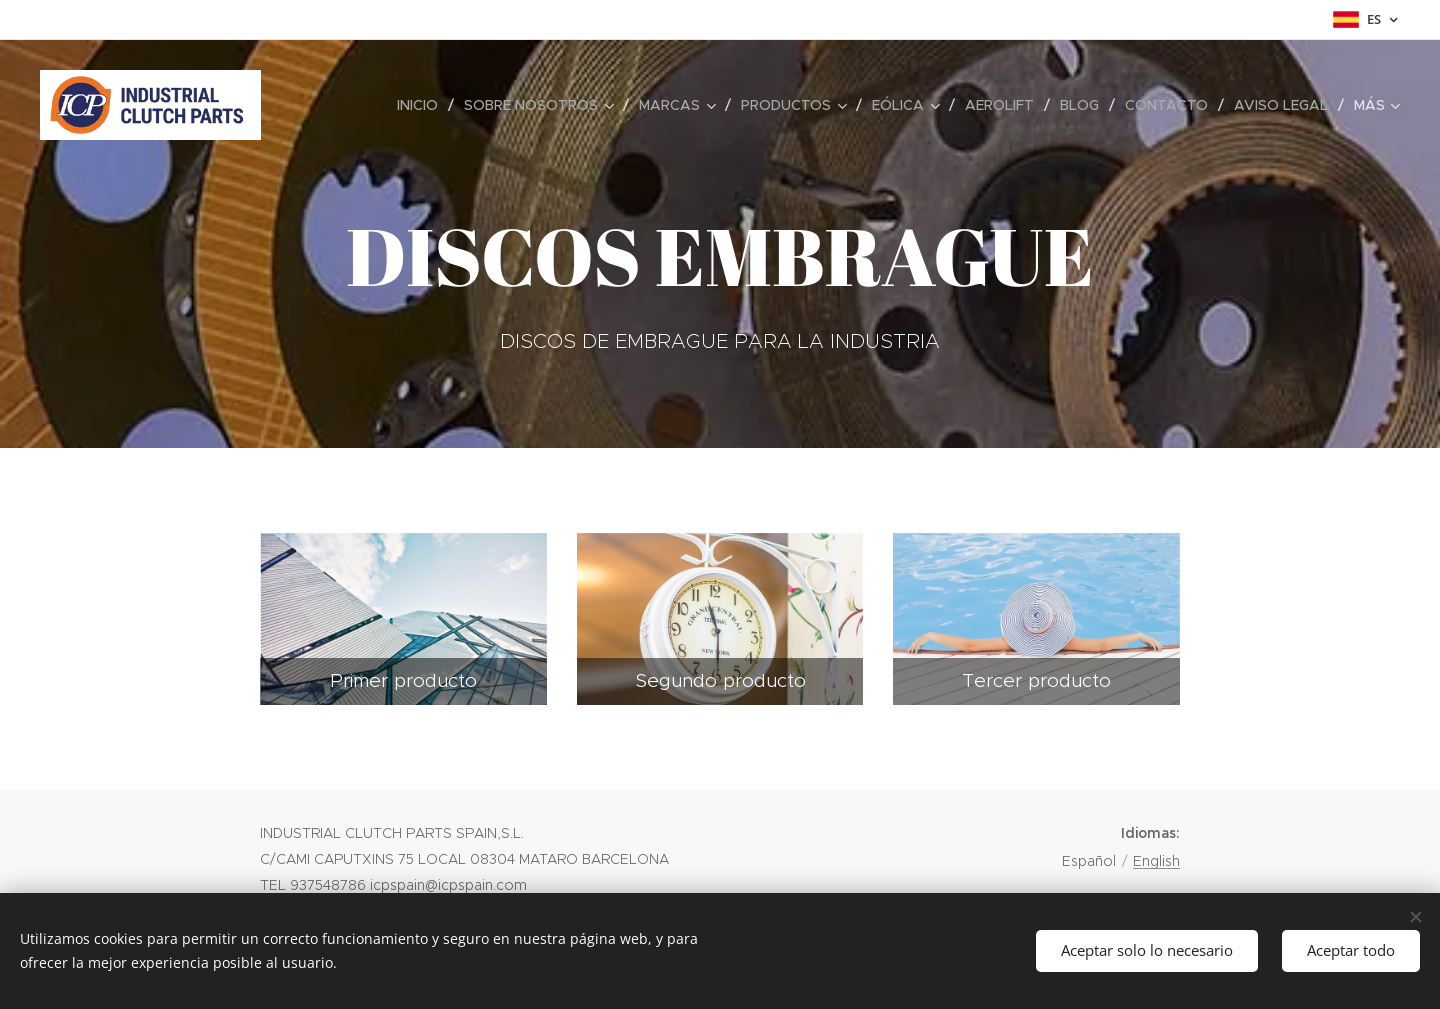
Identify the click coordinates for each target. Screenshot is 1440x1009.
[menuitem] (423, 105)
